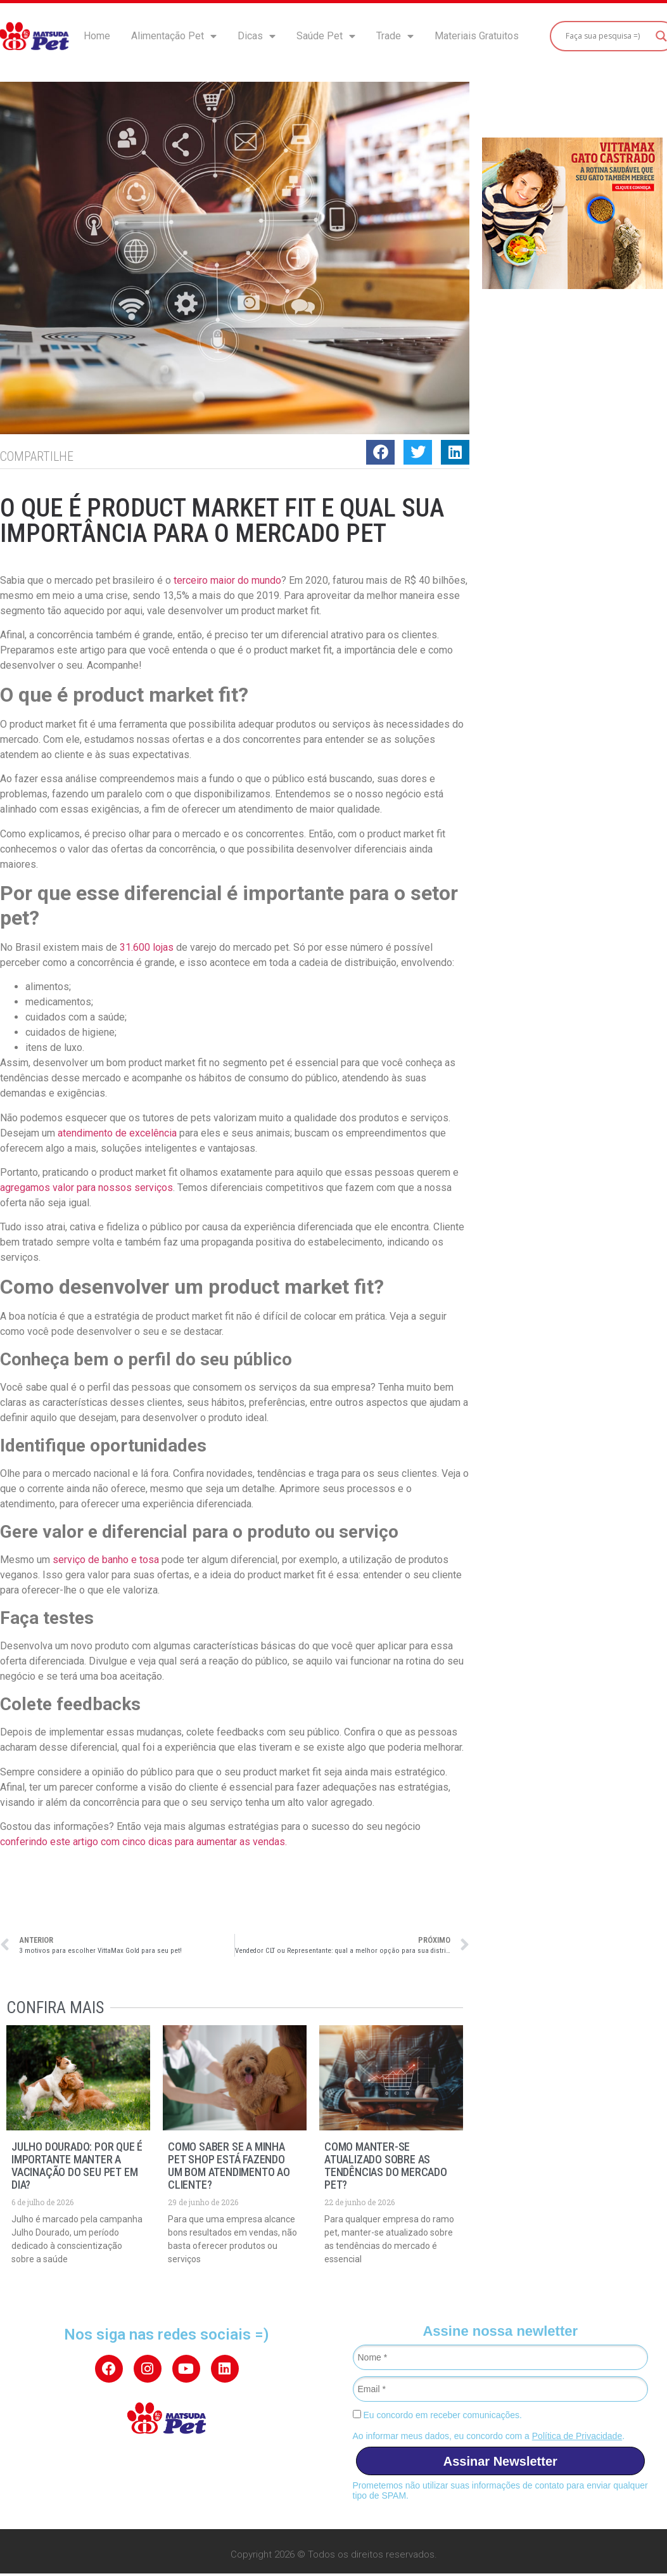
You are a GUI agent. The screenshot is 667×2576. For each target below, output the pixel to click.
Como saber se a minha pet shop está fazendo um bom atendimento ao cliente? (229, 2165)
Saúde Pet (325, 36)
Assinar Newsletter (500, 2461)
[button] (380, 452)
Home (97, 36)
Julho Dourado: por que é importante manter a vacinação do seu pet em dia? (77, 2165)
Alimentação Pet (174, 36)
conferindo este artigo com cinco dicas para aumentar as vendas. (143, 1842)
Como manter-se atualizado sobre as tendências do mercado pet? (385, 2165)
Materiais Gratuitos (477, 36)
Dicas (257, 36)
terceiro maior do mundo (227, 580)
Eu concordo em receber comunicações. (437, 2415)
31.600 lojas (148, 947)
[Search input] (607, 36)
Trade (395, 36)
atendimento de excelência (117, 1133)
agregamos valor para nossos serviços (86, 1188)
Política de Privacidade (577, 2436)
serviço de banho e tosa (107, 1560)
